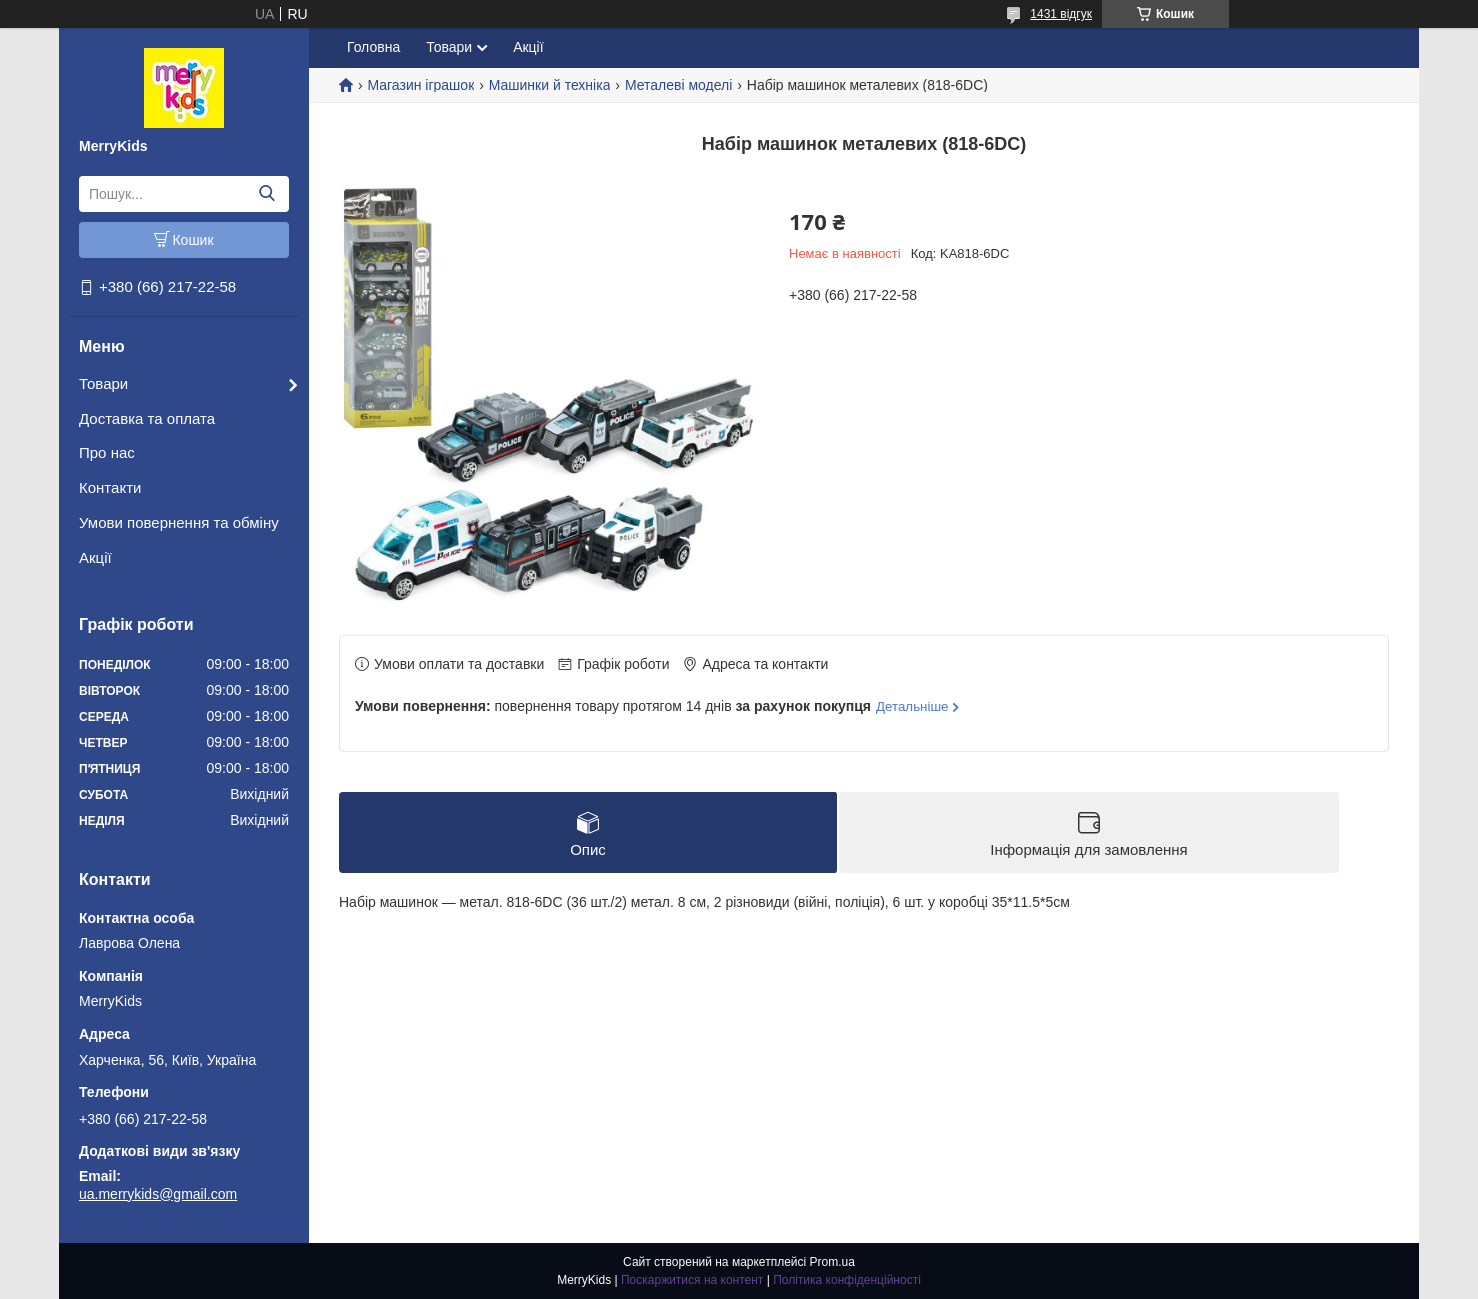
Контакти (110, 487)
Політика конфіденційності (847, 1280)
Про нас (107, 452)
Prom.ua (832, 1262)
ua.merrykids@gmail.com (158, 1194)
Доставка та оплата (147, 418)
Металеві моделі (678, 85)
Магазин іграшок (420, 85)
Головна (373, 47)
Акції (95, 557)
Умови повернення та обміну (179, 522)
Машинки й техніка (550, 85)
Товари (103, 383)
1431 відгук (1061, 14)
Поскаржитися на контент (692, 1280)
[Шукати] (266, 194)
